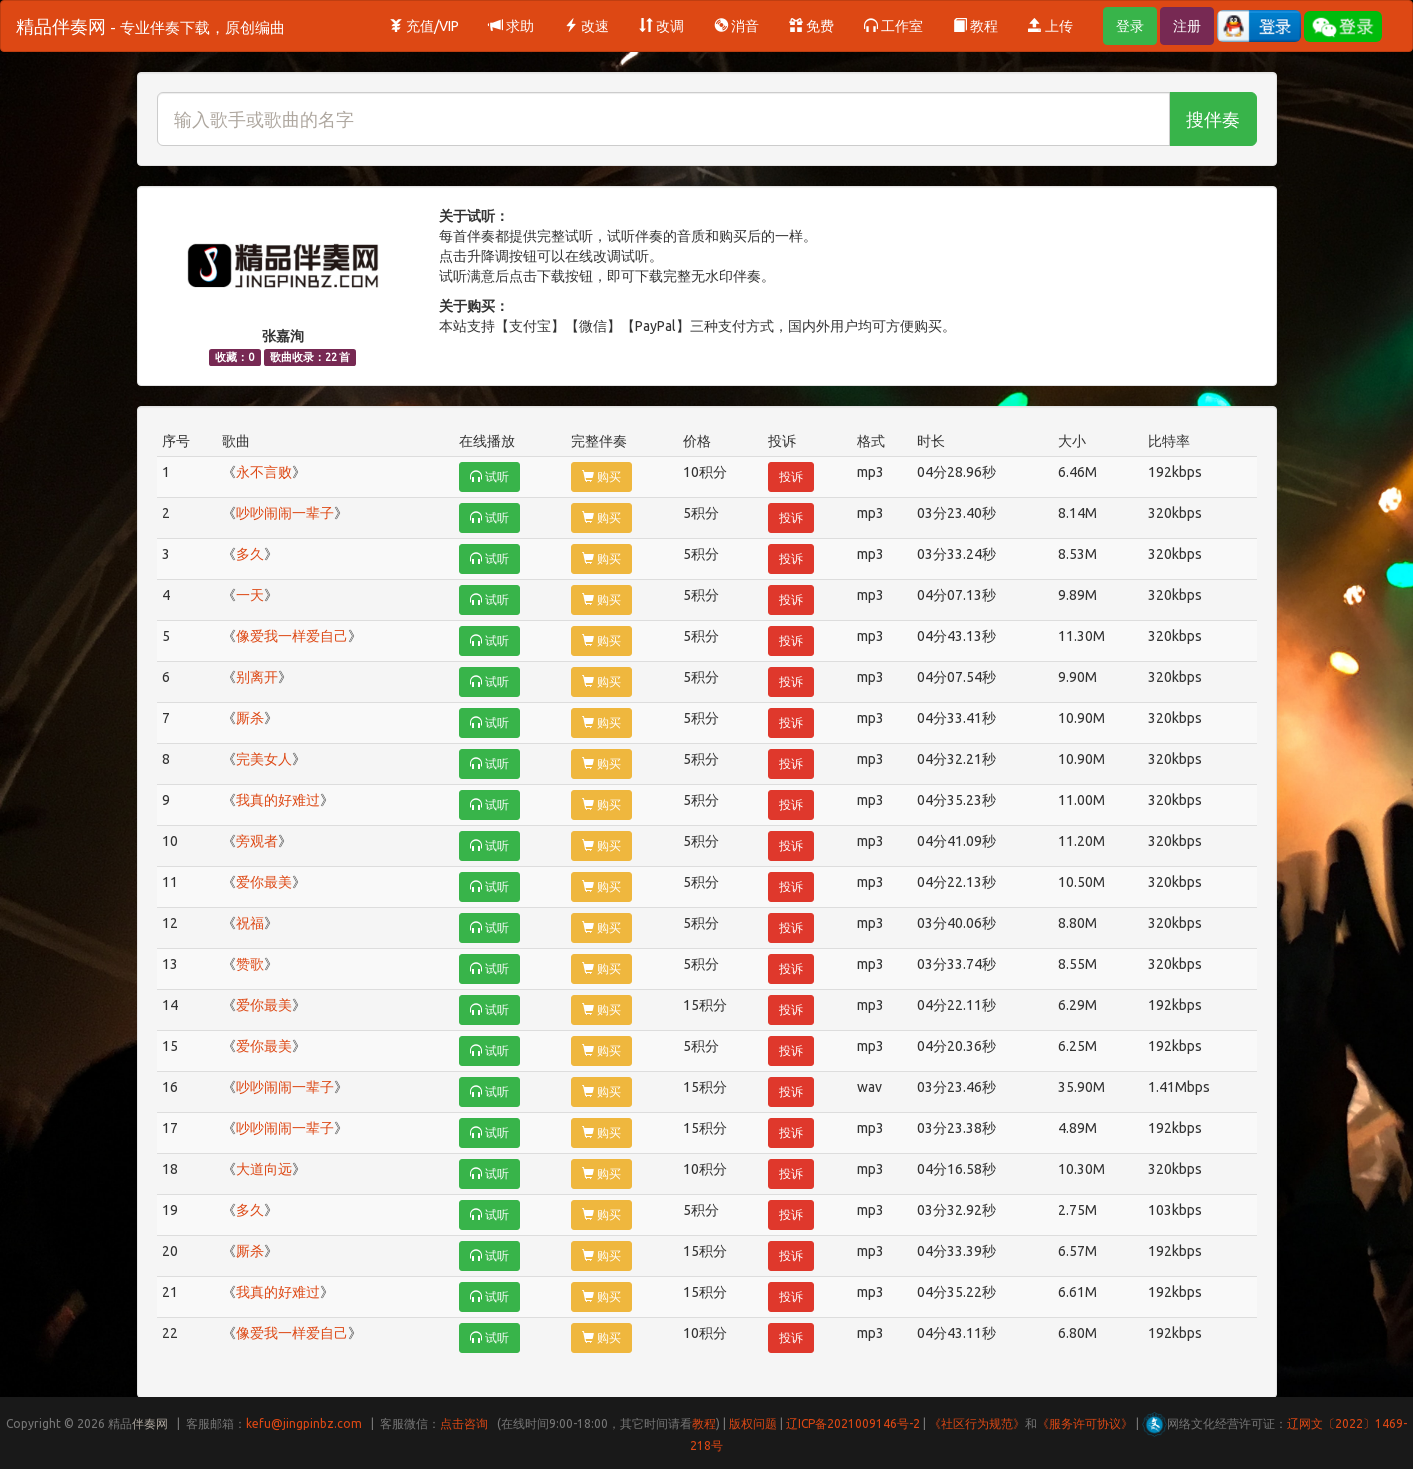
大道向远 (264, 1169)
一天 (250, 595)
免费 (811, 26)
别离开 (257, 677)
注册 (1187, 26)
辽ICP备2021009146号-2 (853, 1423)
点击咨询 (464, 1423)
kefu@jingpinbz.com (304, 1423)
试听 (489, 476)
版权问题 (753, 1423)
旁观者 (257, 841)
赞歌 (250, 964)
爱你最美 (264, 882)
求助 (511, 26)
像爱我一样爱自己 (292, 636)
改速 (586, 26)
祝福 (250, 923)
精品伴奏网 (150, 26)
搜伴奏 (1213, 119)
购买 (601, 476)
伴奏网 (150, 1423)
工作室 (893, 26)
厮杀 (250, 718)
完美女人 (264, 759)
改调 (661, 26)
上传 (1050, 26)
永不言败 (264, 472)
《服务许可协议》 (1085, 1423)
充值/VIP (424, 26)
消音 (736, 26)
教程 (975, 26)
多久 (250, 554)
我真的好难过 (278, 800)
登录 (1130, 26)
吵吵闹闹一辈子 (285, 513)
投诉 (791, 476)
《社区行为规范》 (977, 1423)
